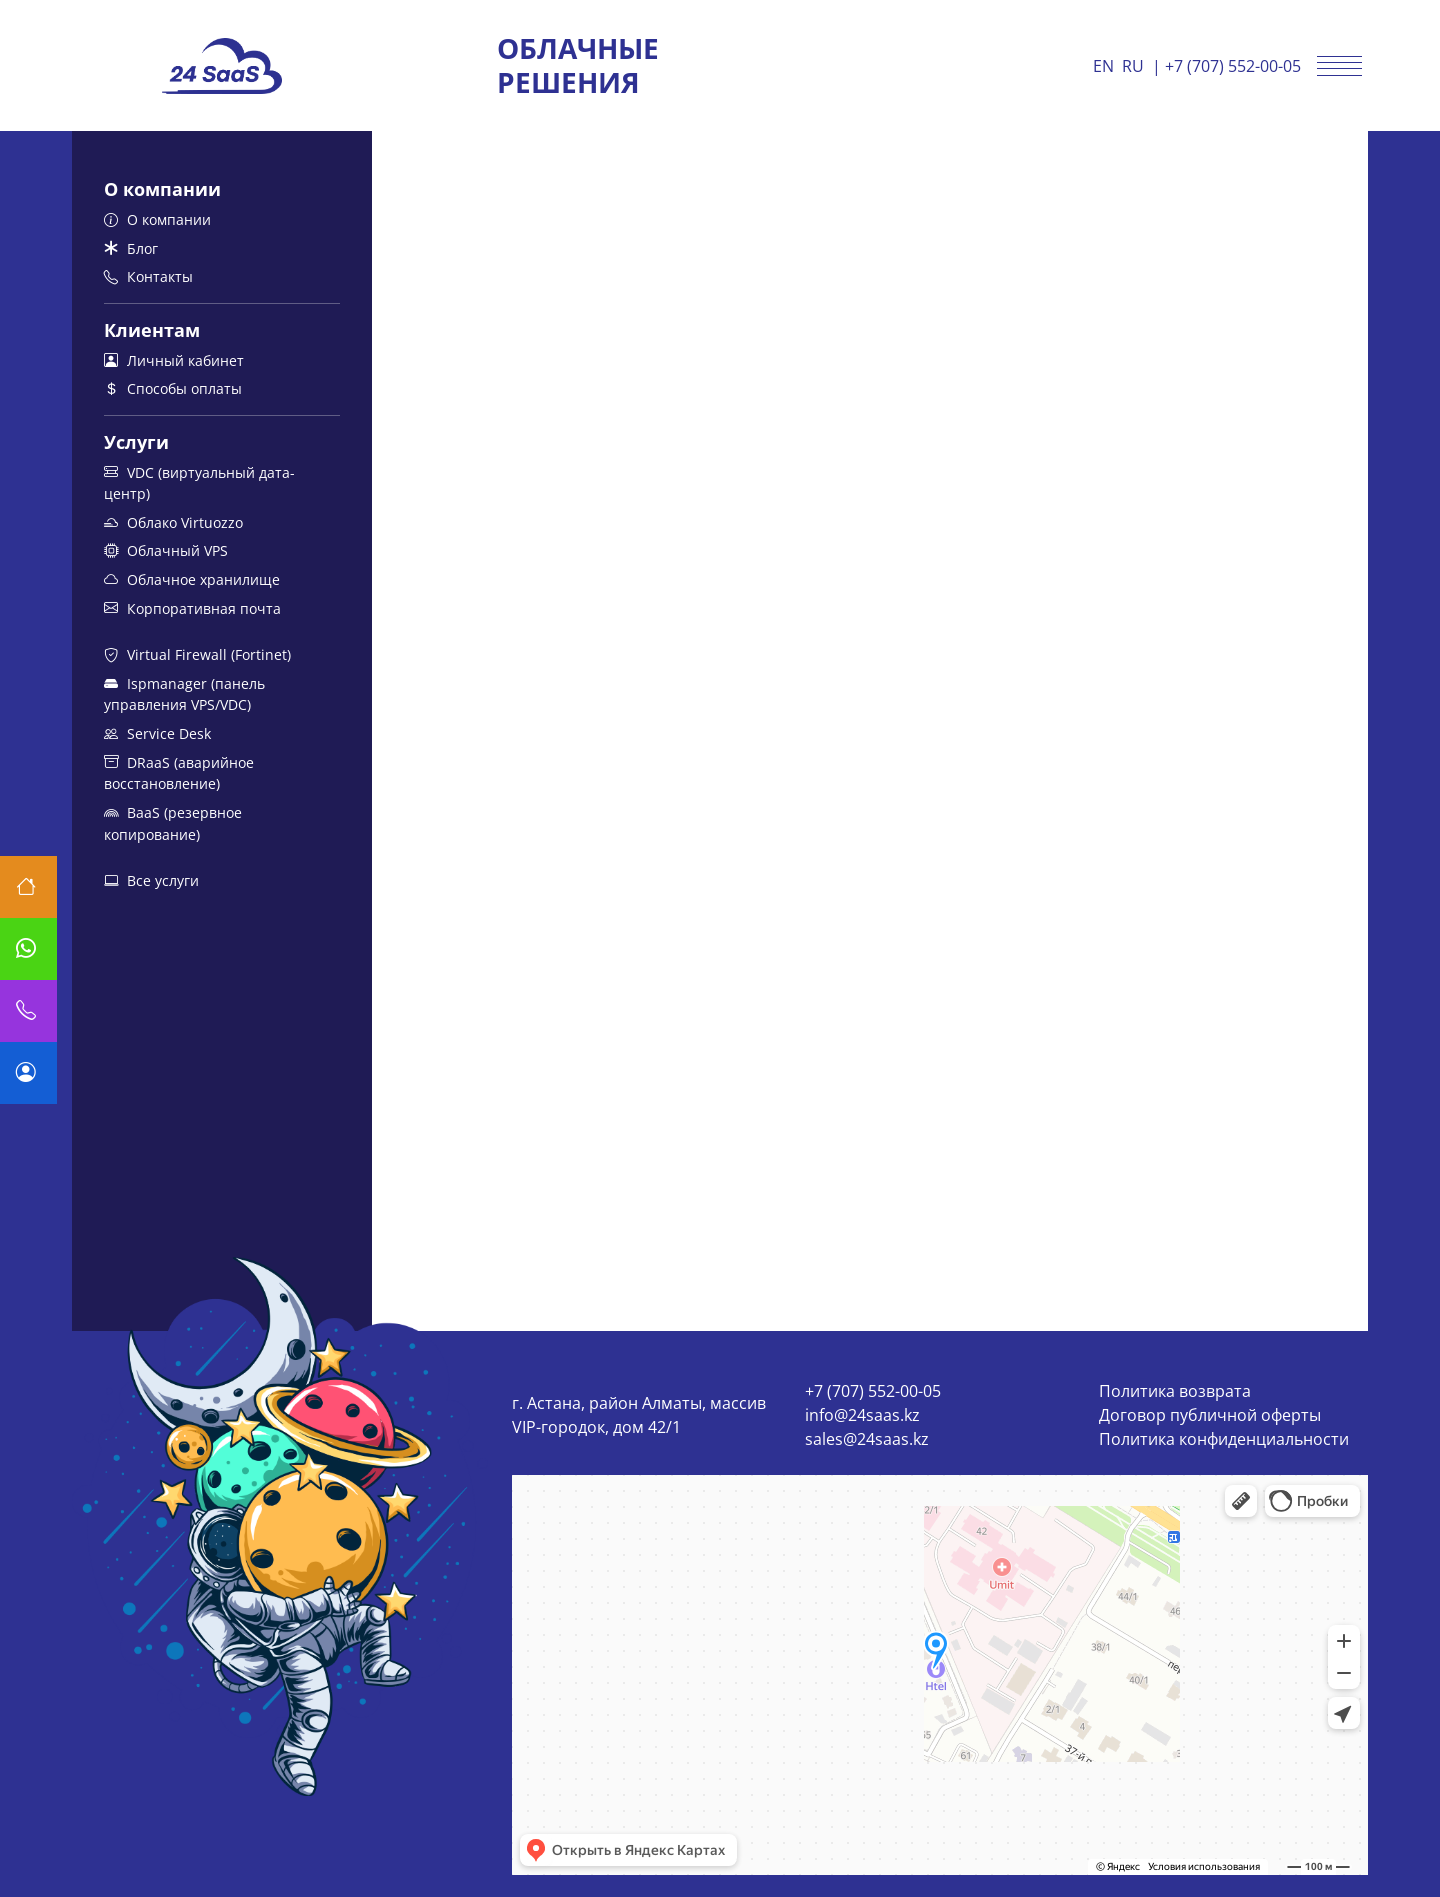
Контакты (148, 276)
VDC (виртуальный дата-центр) (199, 483)
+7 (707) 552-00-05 (1233, 66)
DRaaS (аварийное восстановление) (179, 773)
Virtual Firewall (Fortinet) (197, 654)
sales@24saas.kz (867, 1439)
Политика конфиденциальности (1224, 1439)
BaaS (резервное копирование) (173, 823)
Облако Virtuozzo (173, 522)
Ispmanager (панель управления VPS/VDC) (184, 694)
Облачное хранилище (192, 579)
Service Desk (157, 733)
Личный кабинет (174, 360)
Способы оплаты (173, 388)
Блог (131, 248)
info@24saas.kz (862, 1415)
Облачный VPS (166, 550)
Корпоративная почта (192, 608)
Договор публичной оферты (1210, 1415)
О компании (157, 219)
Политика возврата (1175, 1391)
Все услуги (151, 880)
